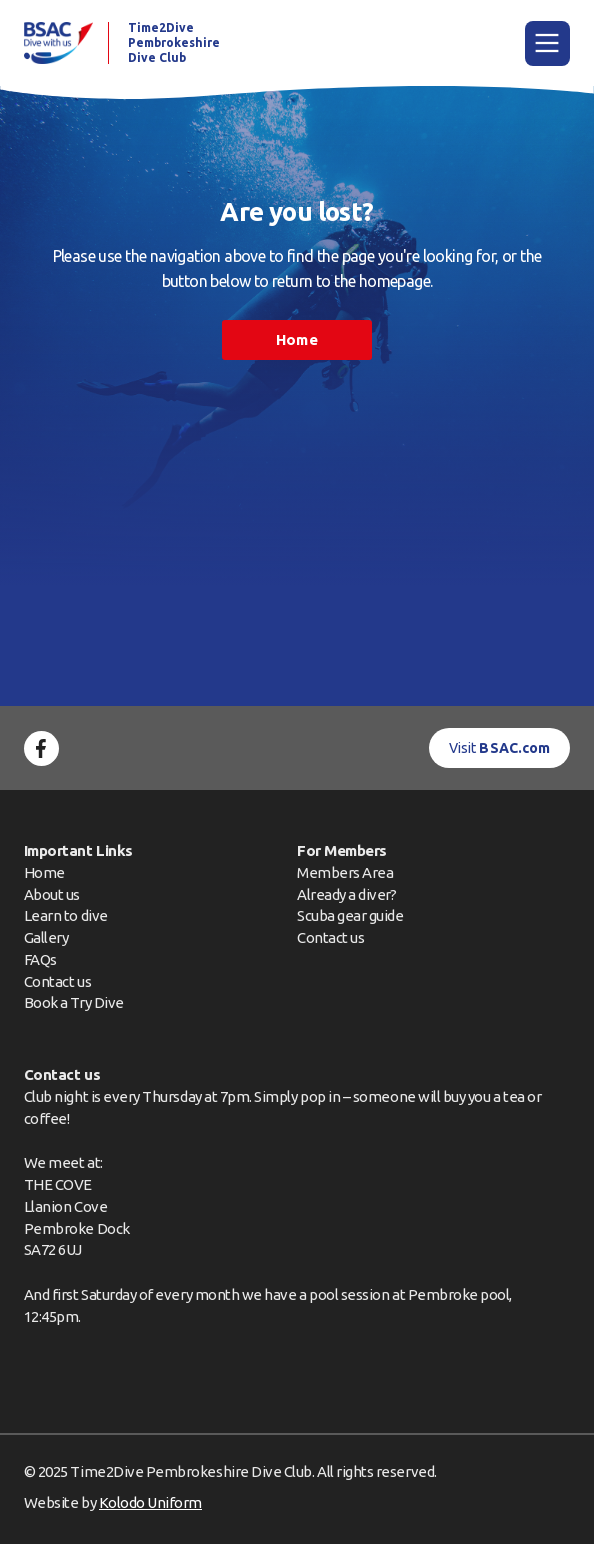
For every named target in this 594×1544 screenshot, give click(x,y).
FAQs (40, 959)
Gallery (46, 937)
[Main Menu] (547, 43)
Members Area (345, 872)
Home (296, 339)
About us (52, 894)
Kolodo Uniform (150, 1502)
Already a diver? (346, 894)
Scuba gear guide (350, 915)
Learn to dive (66, 915)
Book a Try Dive (74, 1002)
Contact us (57, 981)
